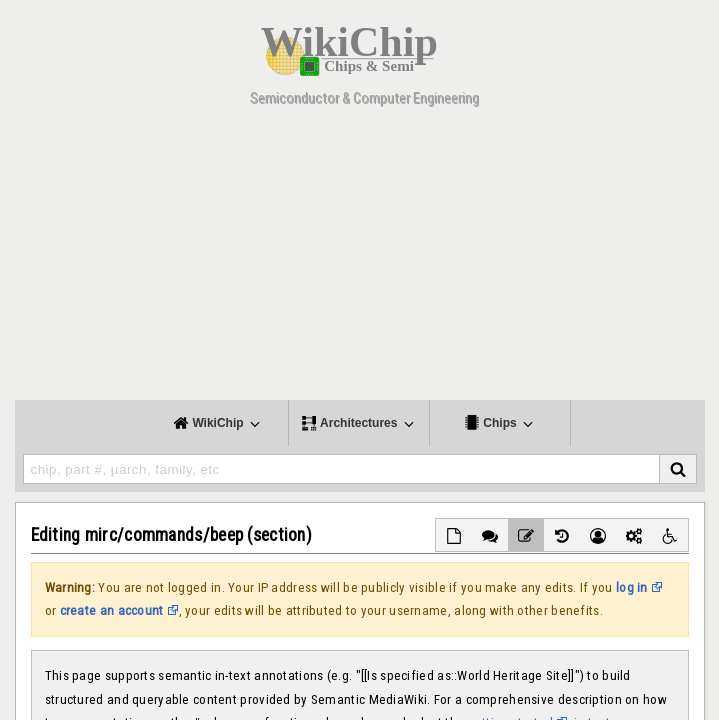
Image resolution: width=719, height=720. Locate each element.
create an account (112, 610)
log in (632, 587)
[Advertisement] (359, 260)
